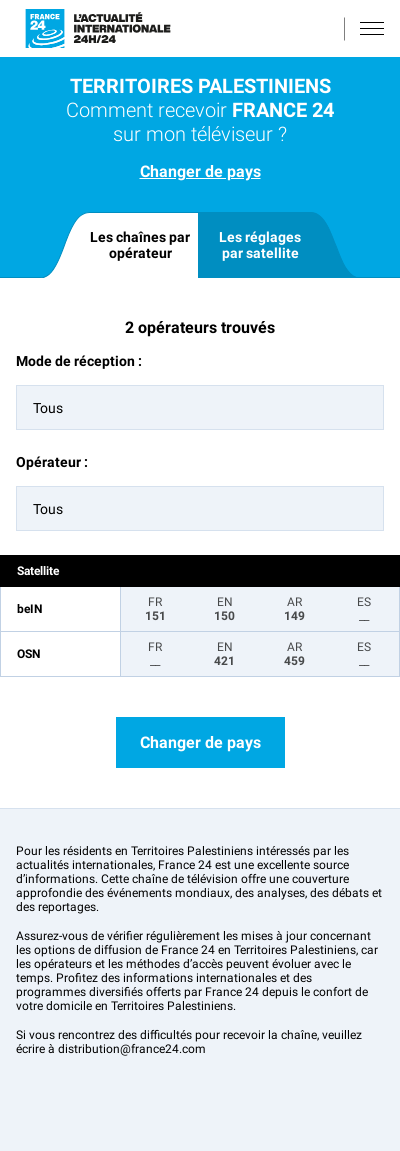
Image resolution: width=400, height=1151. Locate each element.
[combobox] (200, 407)
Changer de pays (200, 171)
